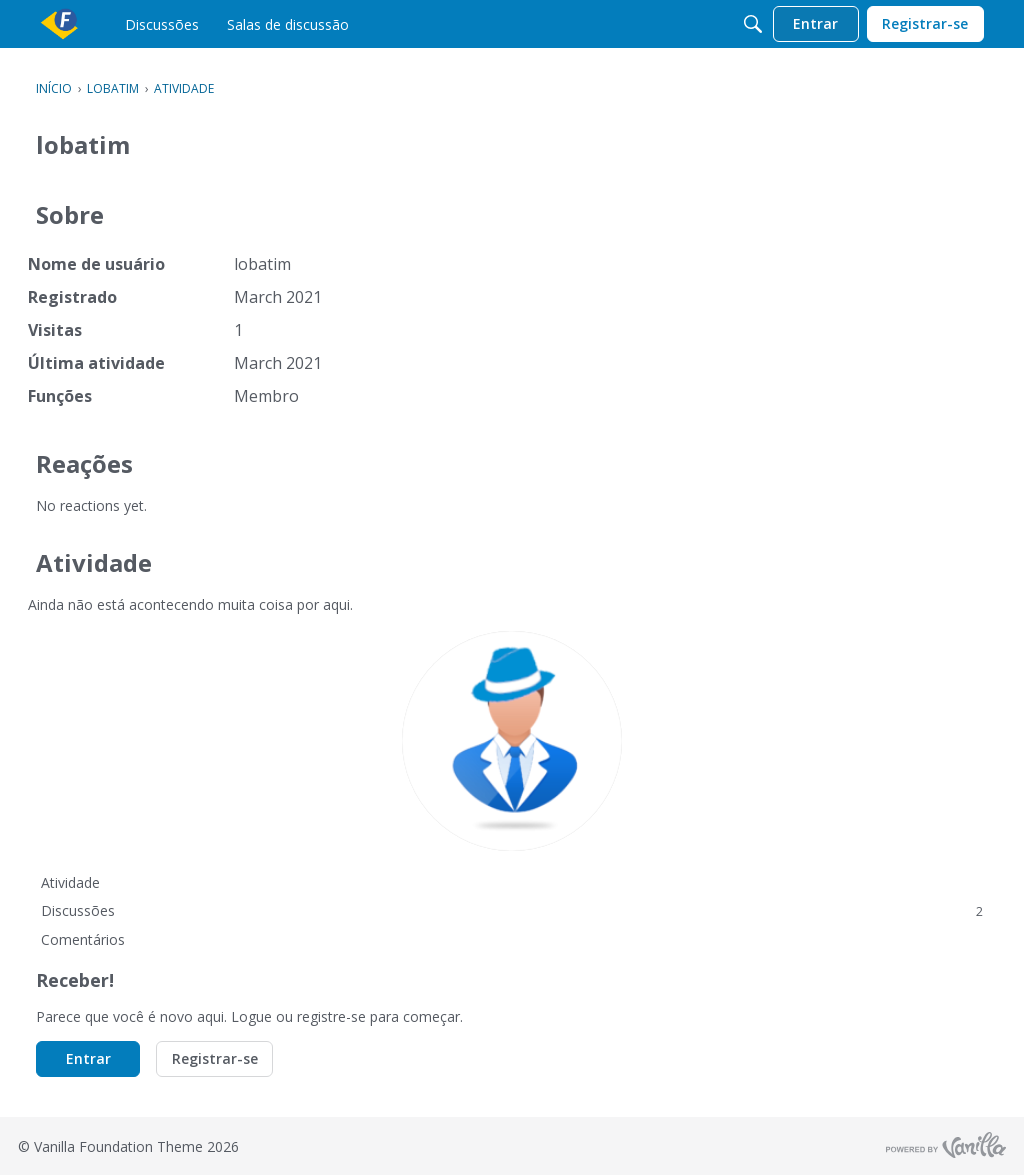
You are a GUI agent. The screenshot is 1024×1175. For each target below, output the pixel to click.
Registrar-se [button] (215, 1058)
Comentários (83, 939)
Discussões (512, 910)
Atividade (70, 882)
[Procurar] (753, 24)
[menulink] (162, 24)
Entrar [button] (88, 1058)
